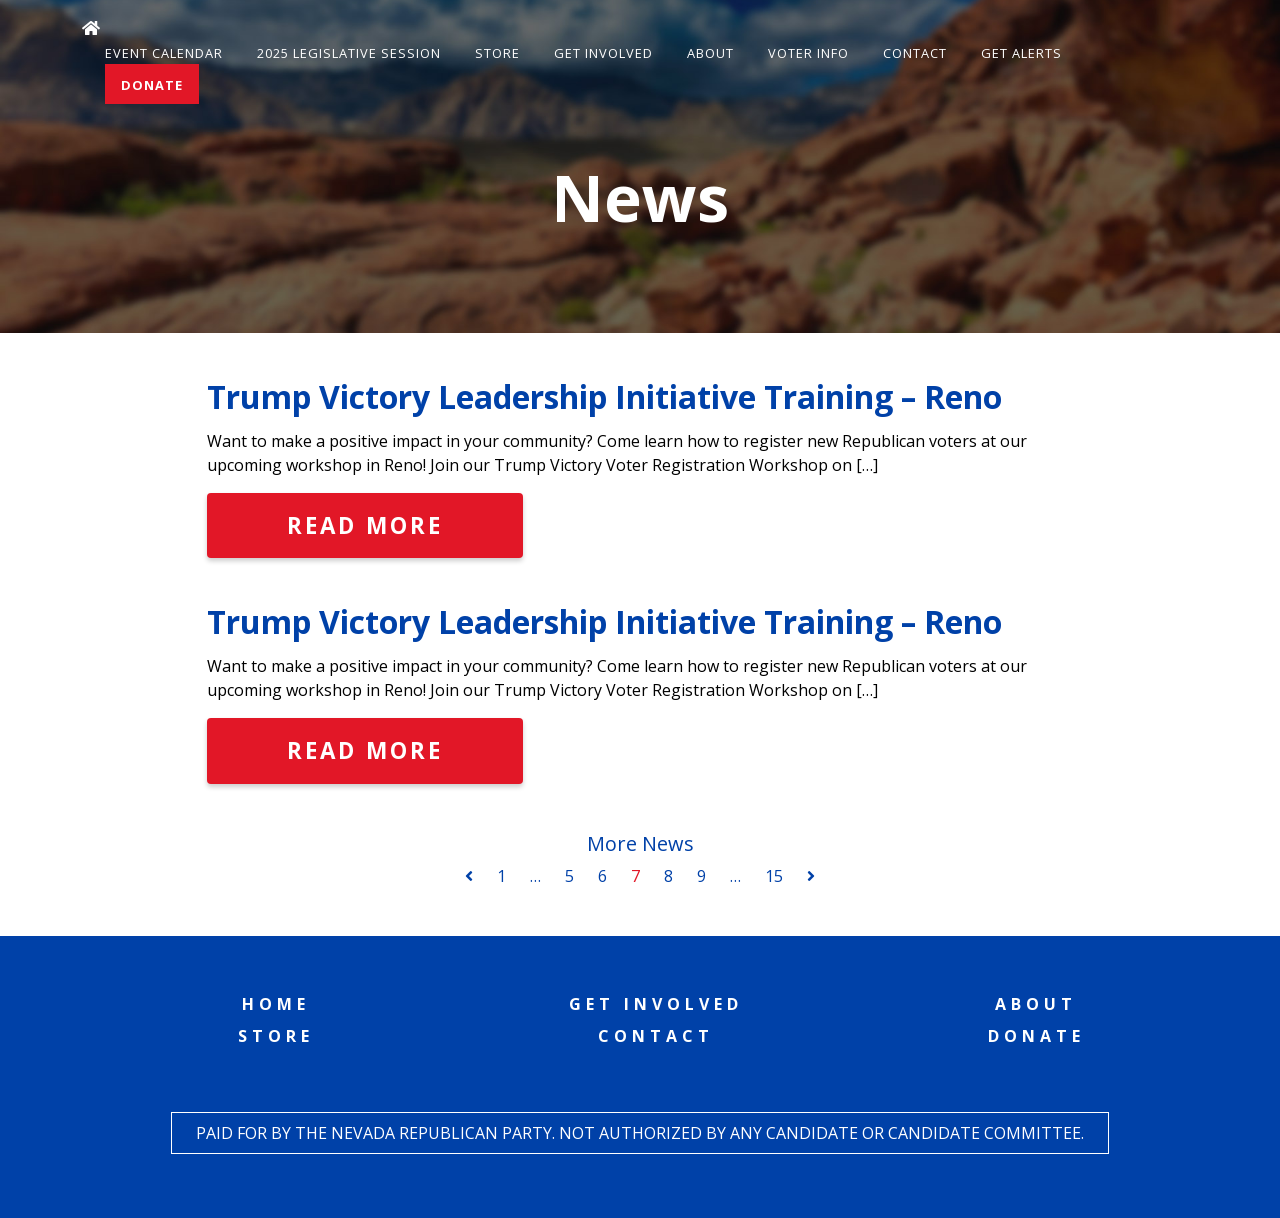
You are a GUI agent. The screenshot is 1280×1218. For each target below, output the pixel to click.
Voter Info (808, 53)
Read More (365, 525)
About (710, 53)
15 (774, 876)
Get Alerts (1021, 53)
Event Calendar (164, 53)
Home (276, 1004)
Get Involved (603, 53)
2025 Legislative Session (349, 53)
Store (497, 53)
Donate (152, 85)
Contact (915, 53)
